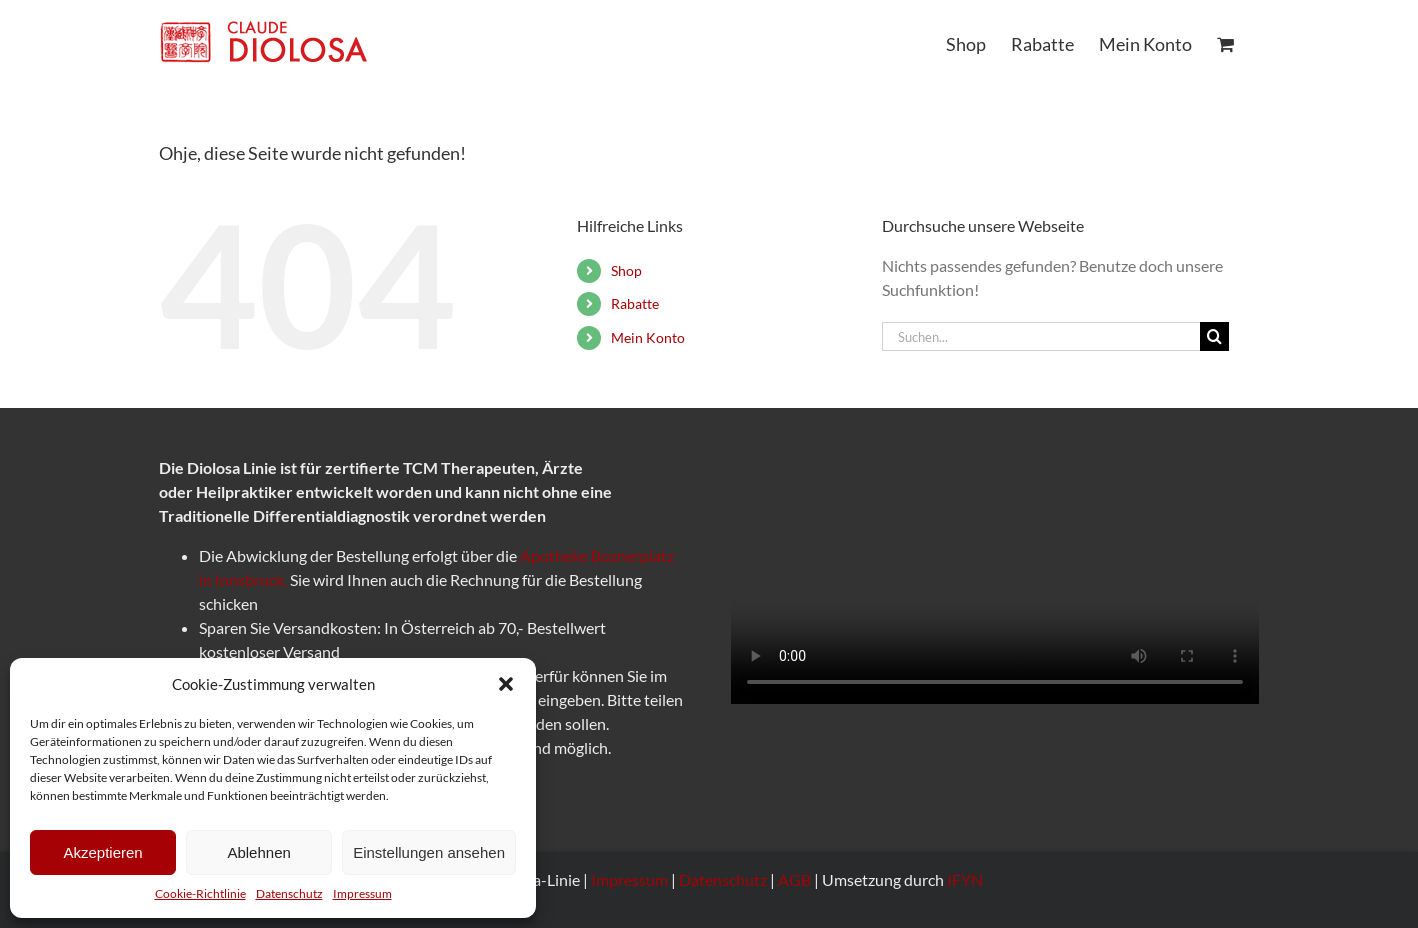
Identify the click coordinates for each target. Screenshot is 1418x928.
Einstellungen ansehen (429, 852)
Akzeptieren (102, 852)
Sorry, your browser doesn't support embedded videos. (995, 572)
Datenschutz (289, 893)
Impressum (362, 893)
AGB (794, 879)
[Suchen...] (1041, 336)
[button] (506, 684)
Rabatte (635, 303)
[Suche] (1214, 336)
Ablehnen (258, 852)
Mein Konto (648, 337)
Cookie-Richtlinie (200, 893)
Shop (626, 270)
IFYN (965, 879)
